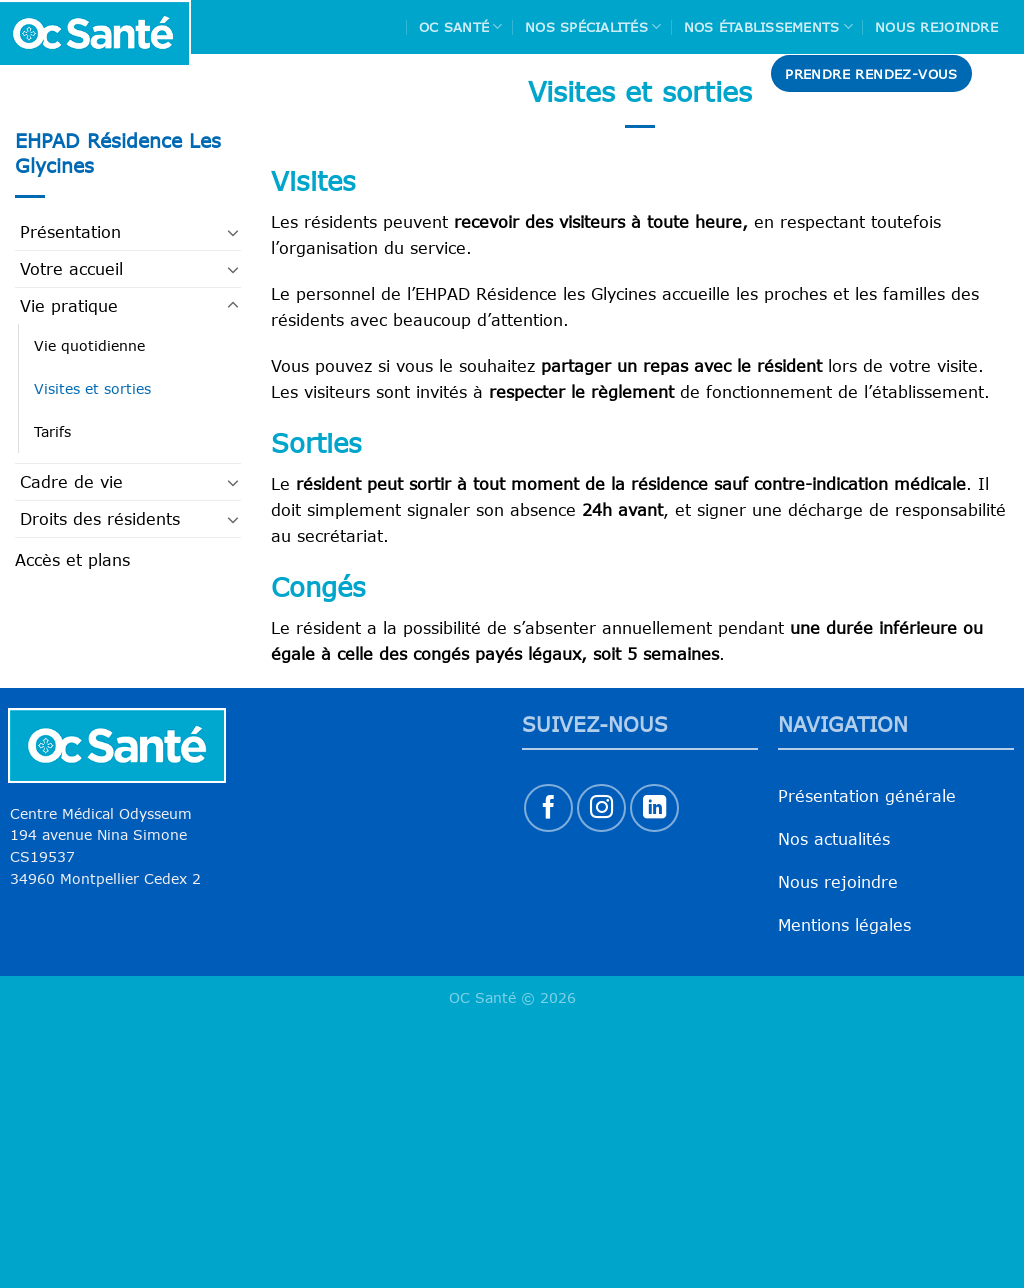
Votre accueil (71, 269)
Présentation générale (867, 796)
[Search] (1001, 73)
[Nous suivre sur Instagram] (601, 808)
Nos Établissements (768, 26)
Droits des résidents (100, 519)
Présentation (70, 232)
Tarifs (52, 431)
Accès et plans (72, 560)
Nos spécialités (593, 26)
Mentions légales (844, 925)
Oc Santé (461, 26)
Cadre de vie (71, 482)
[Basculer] (233, 232)
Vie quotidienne (89, 345)
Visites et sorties (92, 388)
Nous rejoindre (936, 27)
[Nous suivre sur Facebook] (548, 808)
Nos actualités (834, 839)
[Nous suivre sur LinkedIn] (654, 808)
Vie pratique (69, 306)
